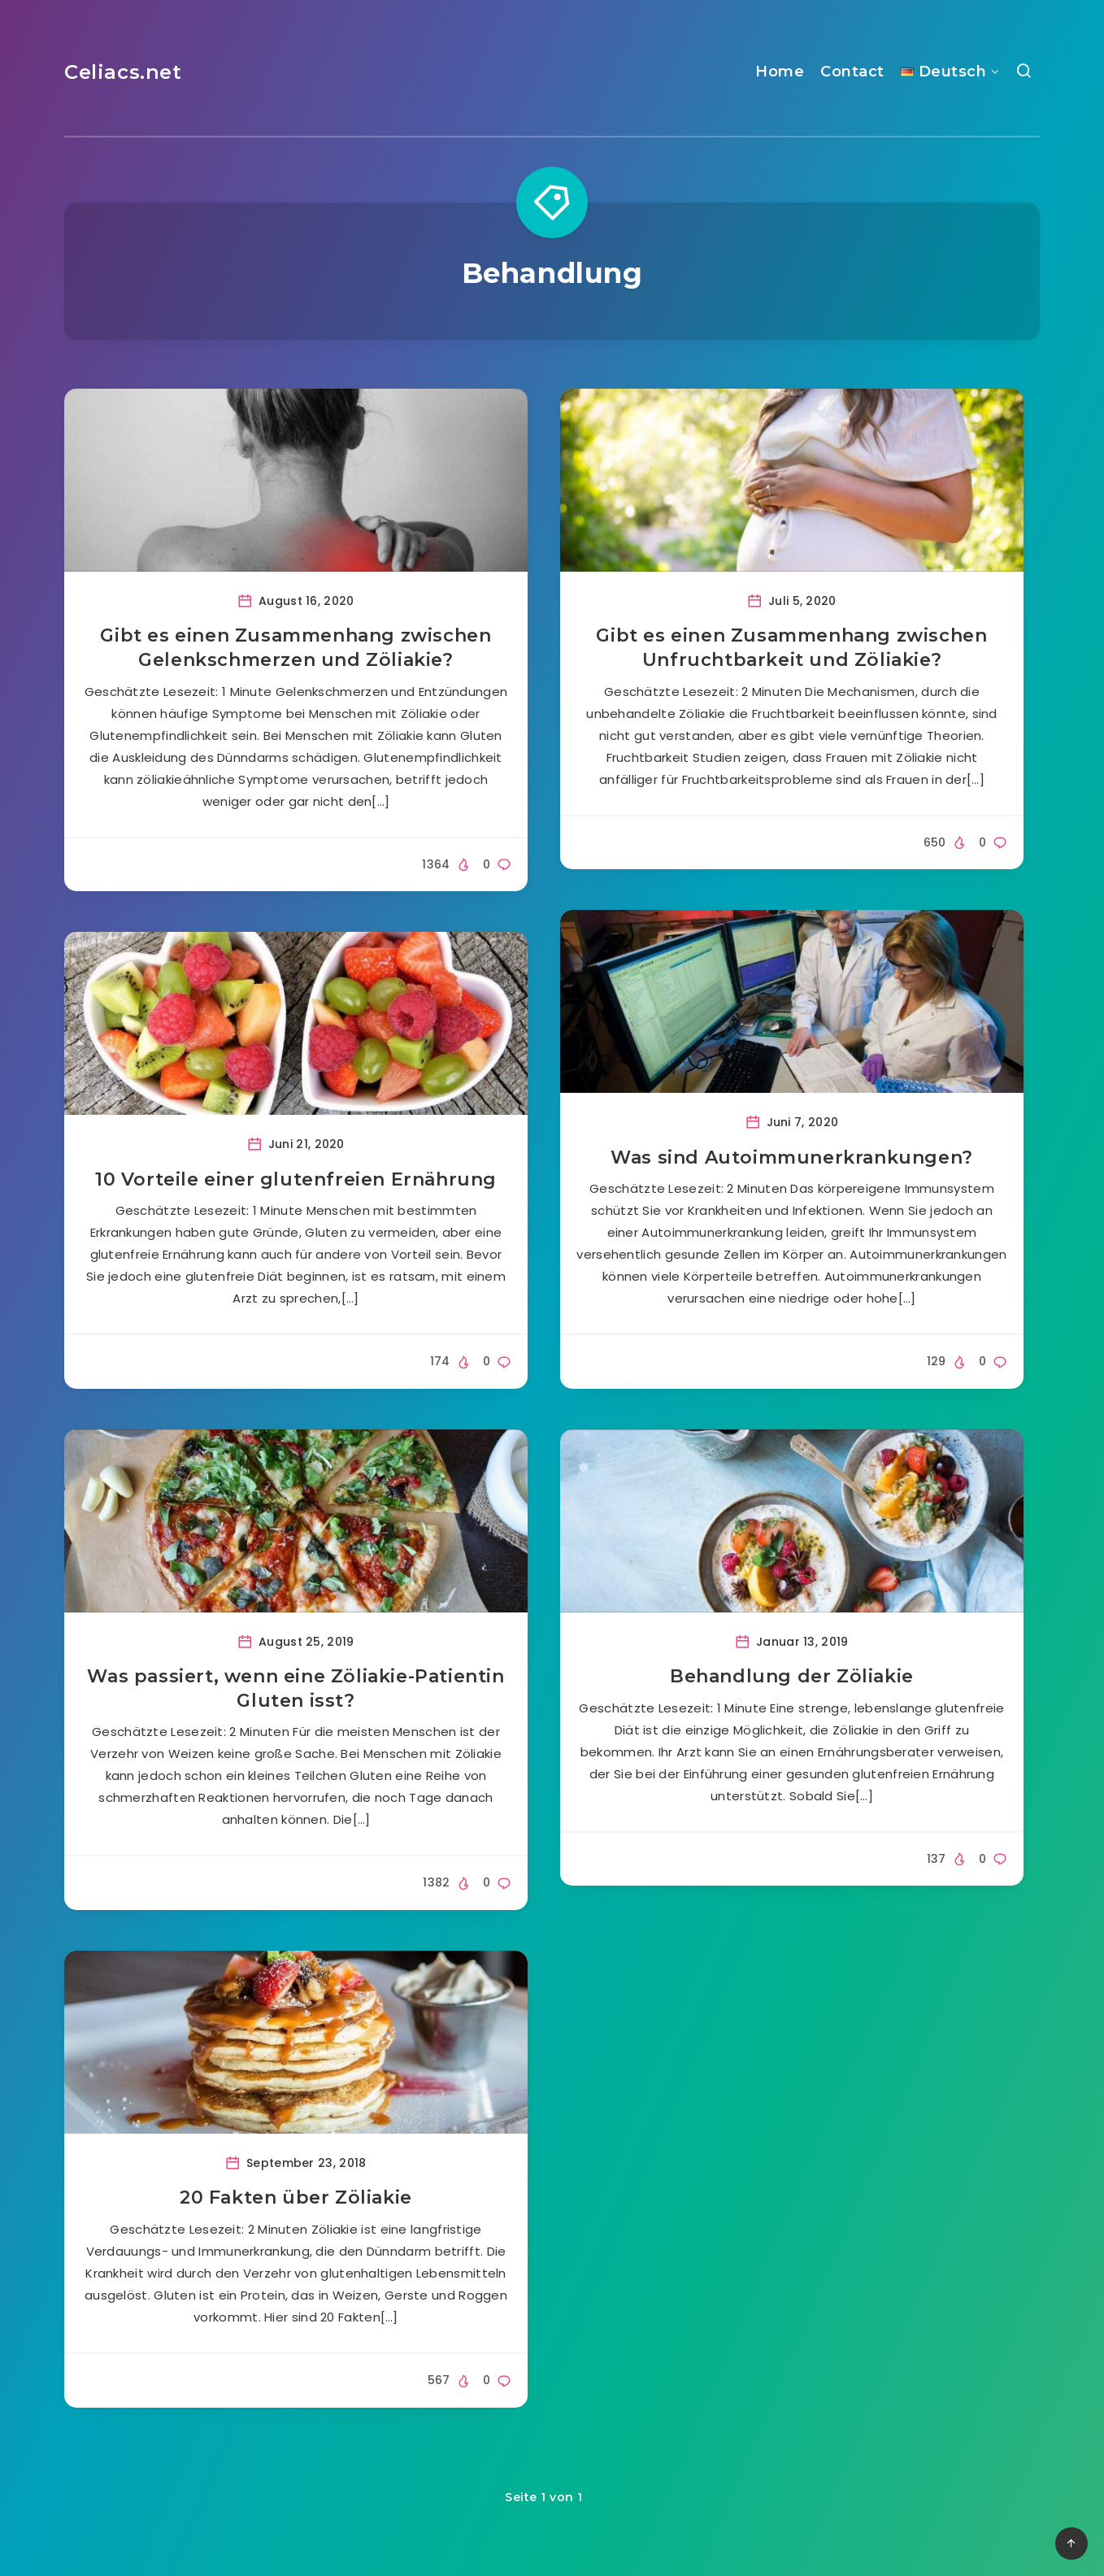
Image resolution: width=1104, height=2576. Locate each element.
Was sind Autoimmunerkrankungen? (792, 1157)
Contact (852, 71)
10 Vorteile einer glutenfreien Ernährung (296, 1179)
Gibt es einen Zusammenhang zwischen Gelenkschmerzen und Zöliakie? (295, 647)
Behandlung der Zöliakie (792, 1676)
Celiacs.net (123, 72)
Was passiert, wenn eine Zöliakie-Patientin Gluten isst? (295, 1688)
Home (779, 71)
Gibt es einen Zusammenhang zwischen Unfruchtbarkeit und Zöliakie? (791, 647)
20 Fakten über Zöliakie (296, 2197)
